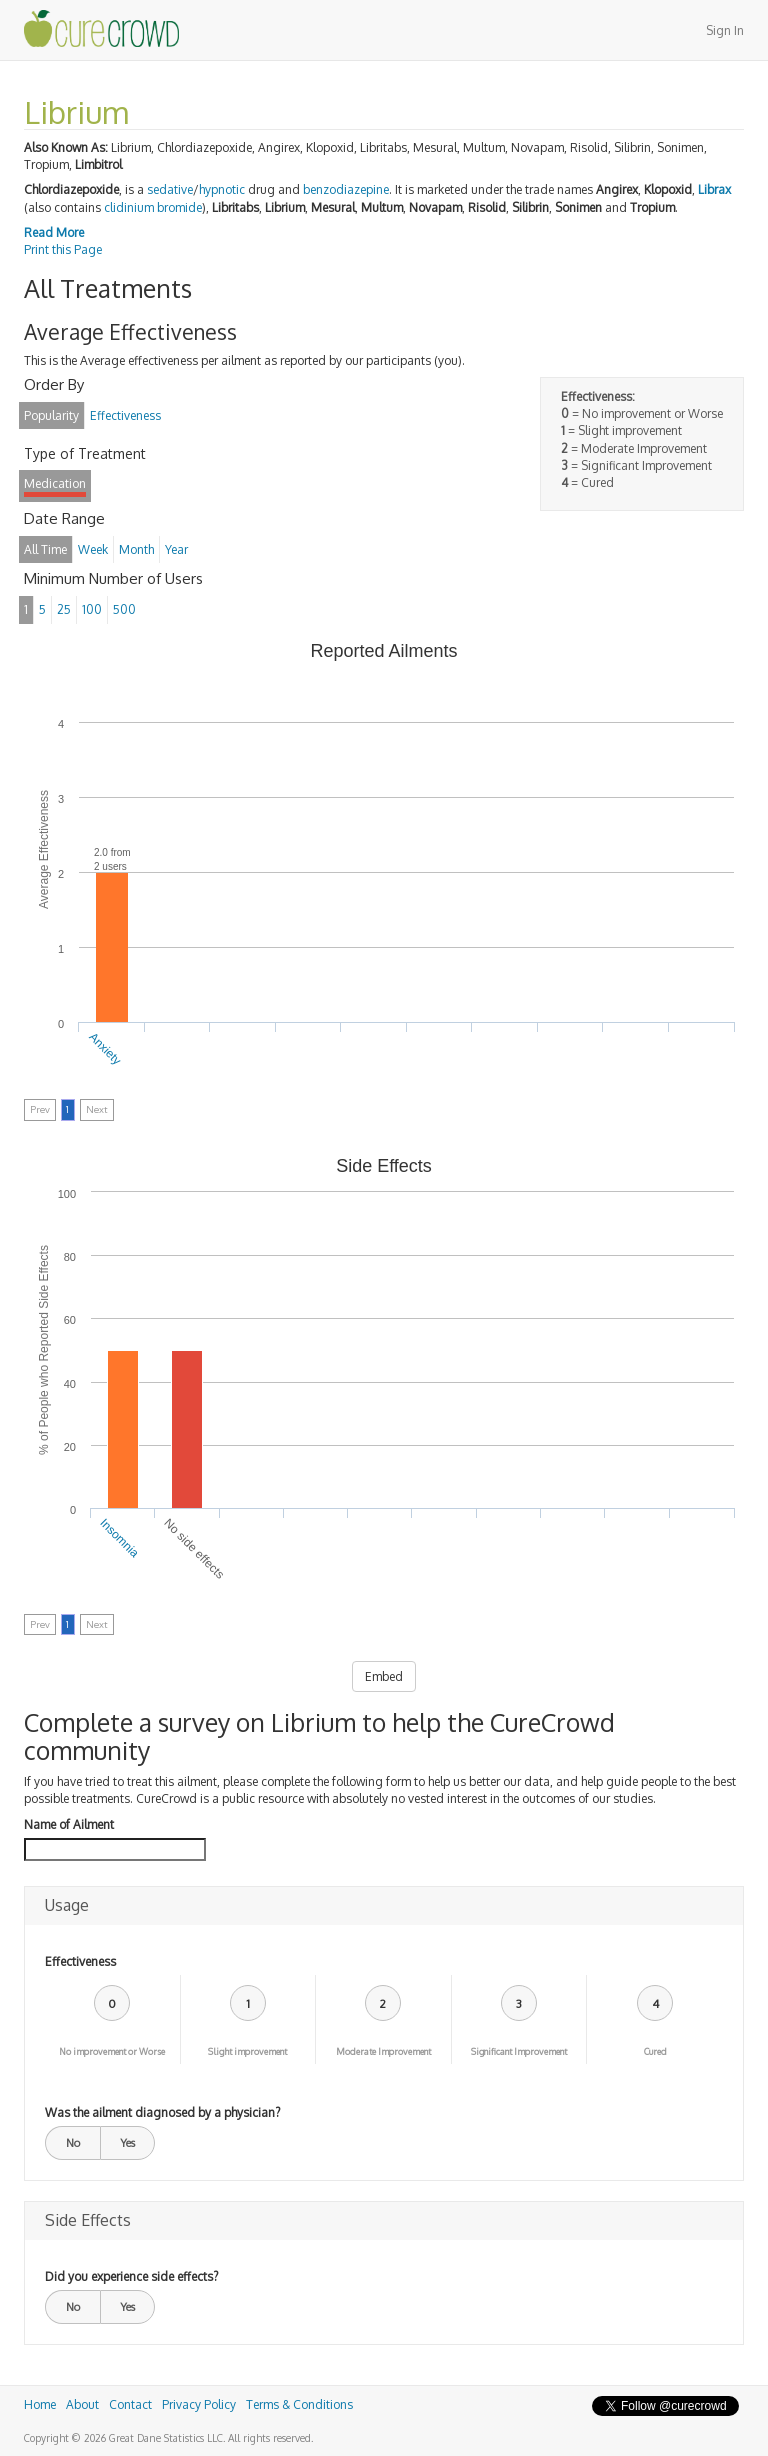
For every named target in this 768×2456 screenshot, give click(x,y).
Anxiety (105, 1049)
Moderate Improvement (383, 2051)
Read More (54, 232)
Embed (384, 1676)
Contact (130, 2404)
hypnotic (222, 189)
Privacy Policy (199, 2404)
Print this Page (63, 249)
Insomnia (119, 1538)
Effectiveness (80, 1961)
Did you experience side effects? (131, 2276)
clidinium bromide (153, 207)
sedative (170, 189)
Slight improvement (247, 2051)
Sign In (725, 30)
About (82, 2404)
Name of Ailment (69, 1824)
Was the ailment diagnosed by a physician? (162, 2112)
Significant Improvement (519, 2051)
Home (40, 2404)
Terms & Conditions (299, 2404)
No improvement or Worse (112, 2051)
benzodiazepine (346, 189)
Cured (655, 2051)
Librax (714, 189)
